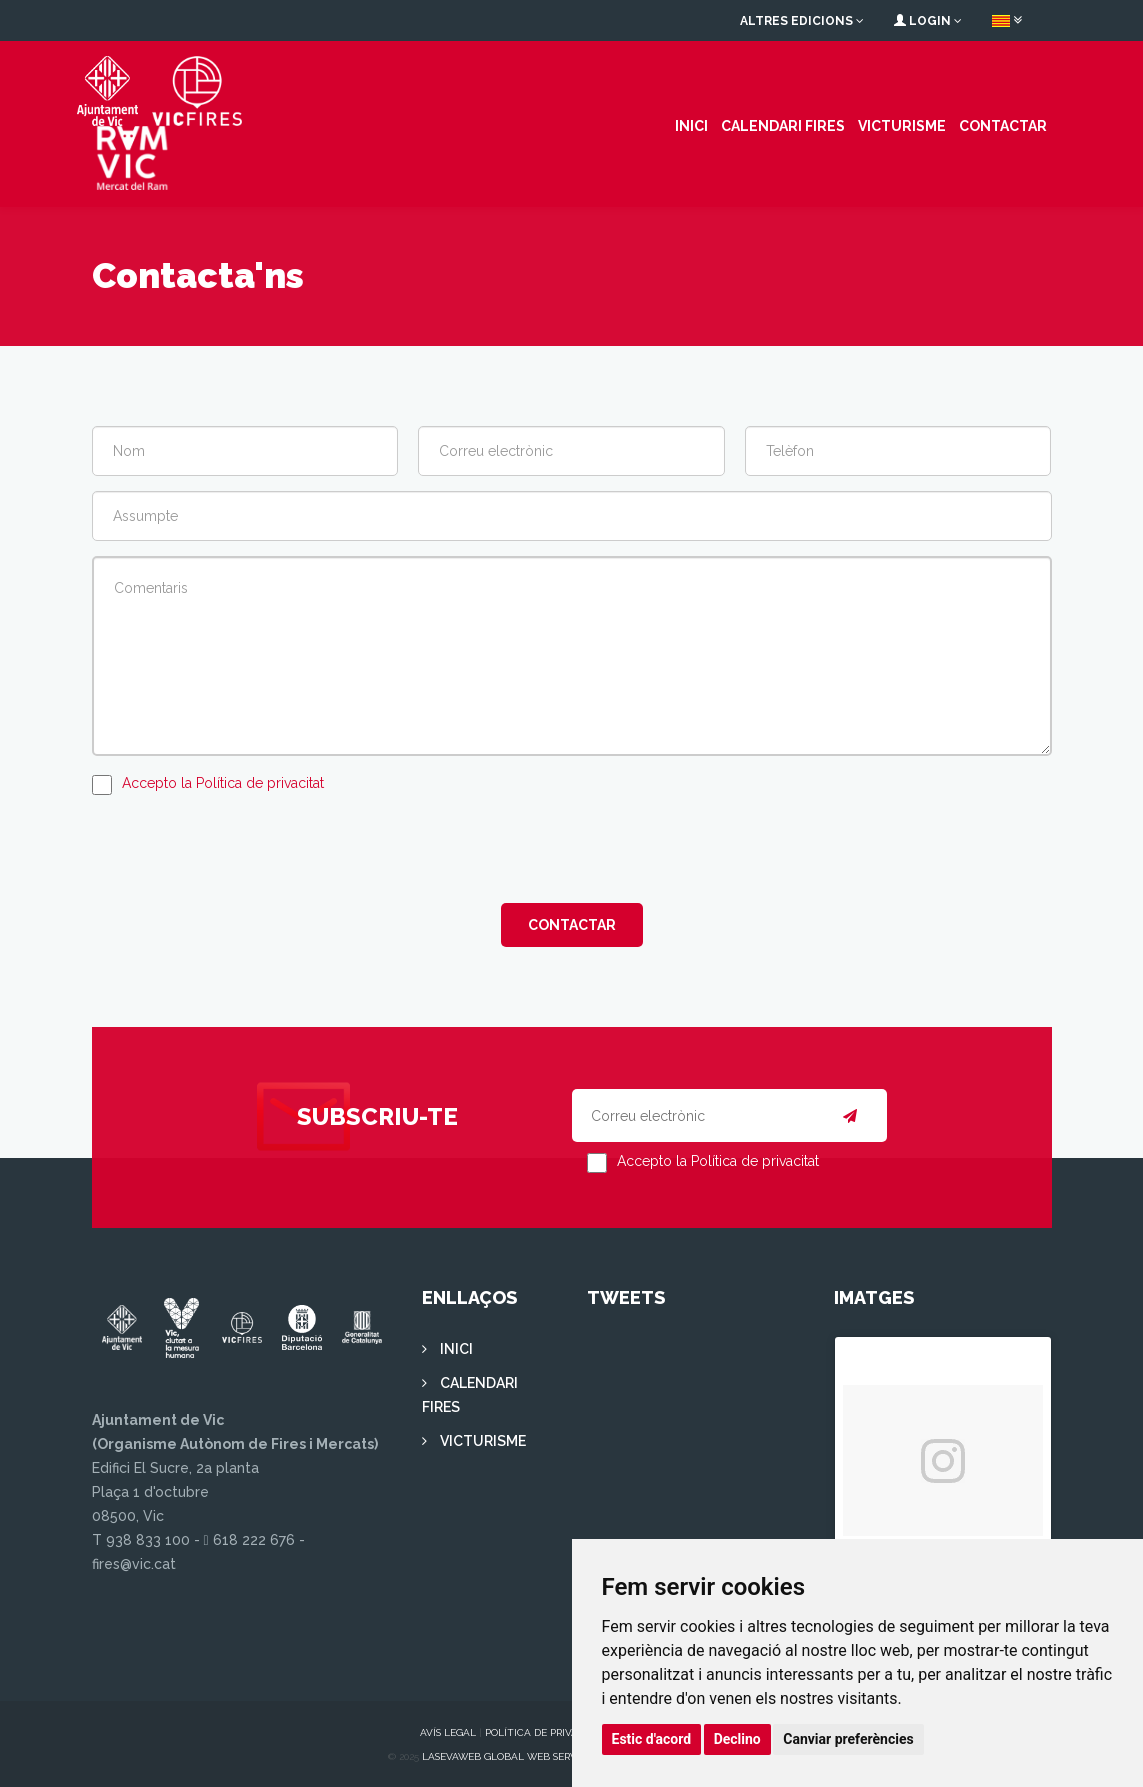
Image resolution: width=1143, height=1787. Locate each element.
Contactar (1003, 125)
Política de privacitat (546, 1730)
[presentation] (244, 847)
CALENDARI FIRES (783, 125)
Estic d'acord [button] (652, 1739)
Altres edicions (802, 21)
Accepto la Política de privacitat (223, 781)
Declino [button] (737, 1739)
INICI (691, 125)
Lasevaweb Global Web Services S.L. (519, 1754)
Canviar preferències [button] (848, 1739)
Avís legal (448, 1730)
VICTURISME (902, 125)
